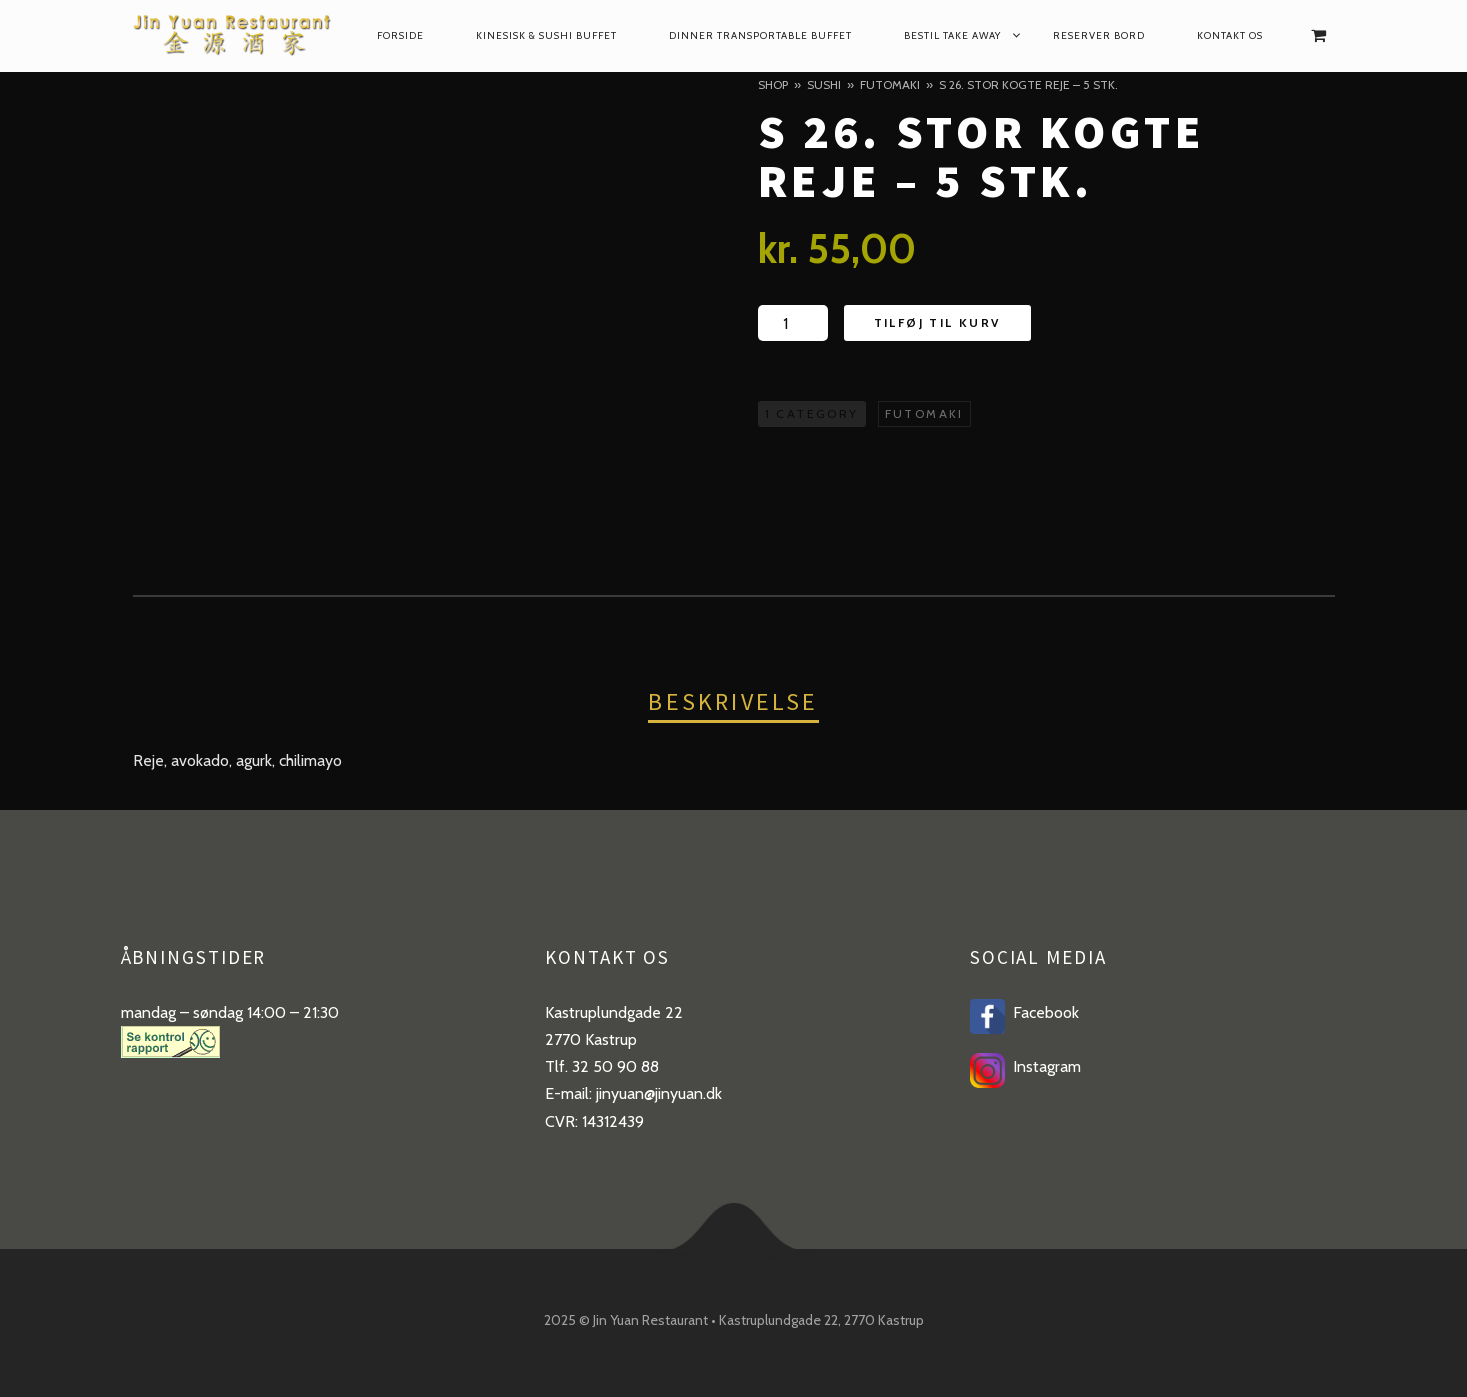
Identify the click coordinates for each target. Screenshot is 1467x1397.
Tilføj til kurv (937, 322)
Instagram (1043, 1066)
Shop (773, 84)
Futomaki (890, 84)
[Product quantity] (793, 323)
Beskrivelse (733, 701)
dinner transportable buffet (760, 35)
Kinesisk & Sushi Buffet (546, 35)
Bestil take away (952, 35)
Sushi (824, 84)
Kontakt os (1230, 35)
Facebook (1042, 1012)
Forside (400, 35)
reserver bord (1099, 35)
